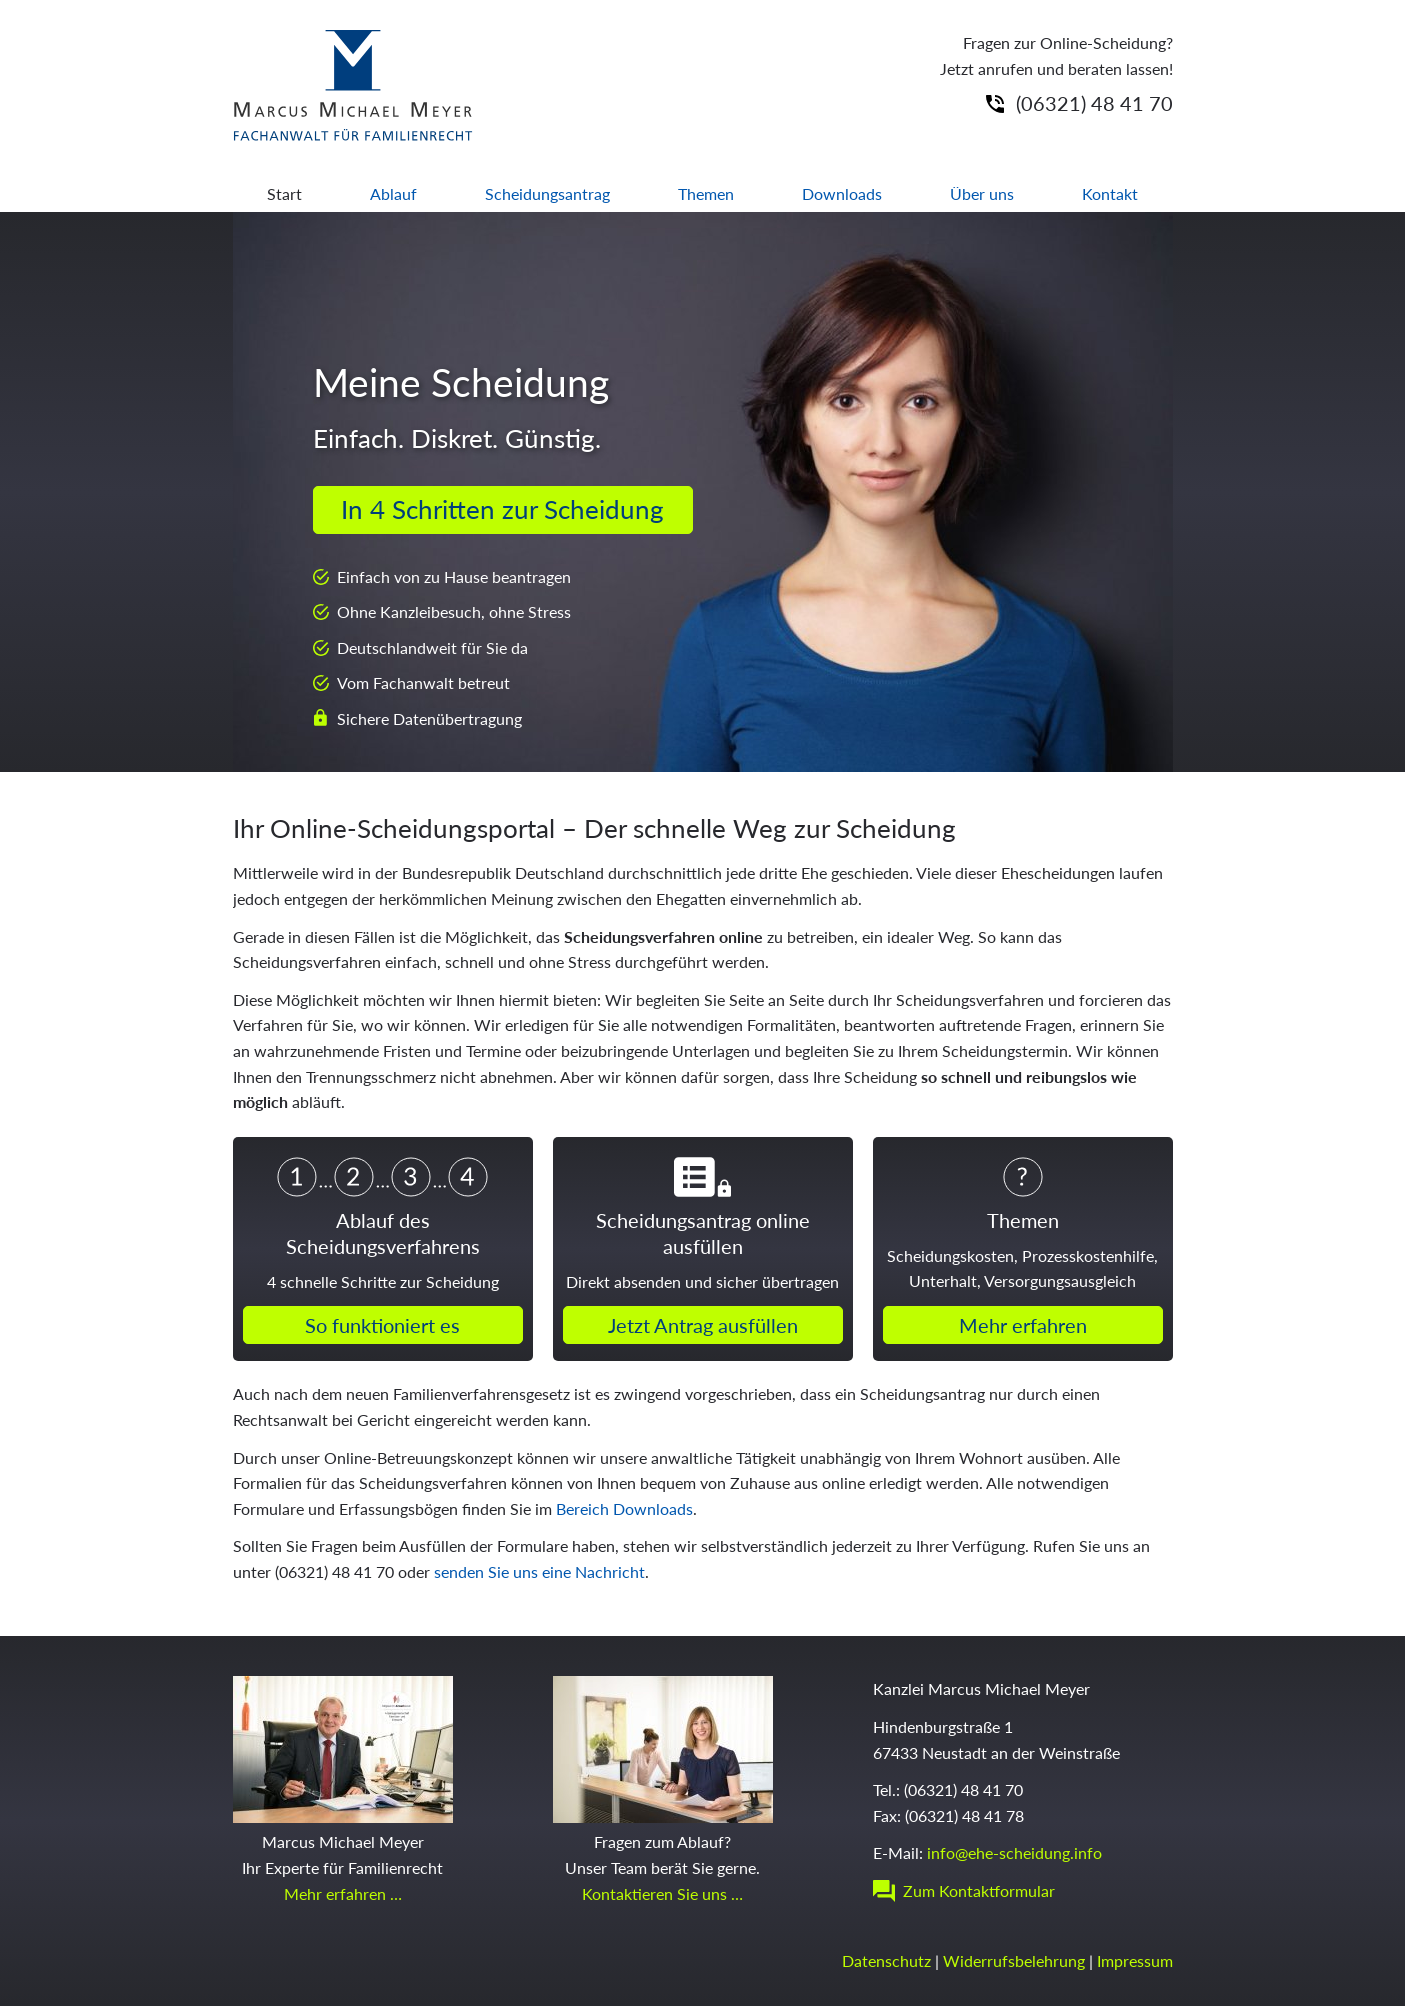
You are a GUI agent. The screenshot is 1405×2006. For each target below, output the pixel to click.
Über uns (982, 193)
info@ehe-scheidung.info (1014, 1852)
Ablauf (393, 193)
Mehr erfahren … (343, 1893)
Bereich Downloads (624, 1508)
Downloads (842, 193)
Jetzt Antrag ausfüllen (703, 1325)
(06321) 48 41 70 (1094, 103)
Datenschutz (886, 1960)
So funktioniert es (382, 1325)
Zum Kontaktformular (979, 1890)
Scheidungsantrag (547, 193)
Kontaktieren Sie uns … (662, 1893)
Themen (706, 193)
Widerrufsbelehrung (1014, 1960)
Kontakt (1110, 193)
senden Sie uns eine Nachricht (539, 1571)
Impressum (1135, 1960)
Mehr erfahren (1023, 1325)
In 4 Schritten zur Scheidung (502, 509)
